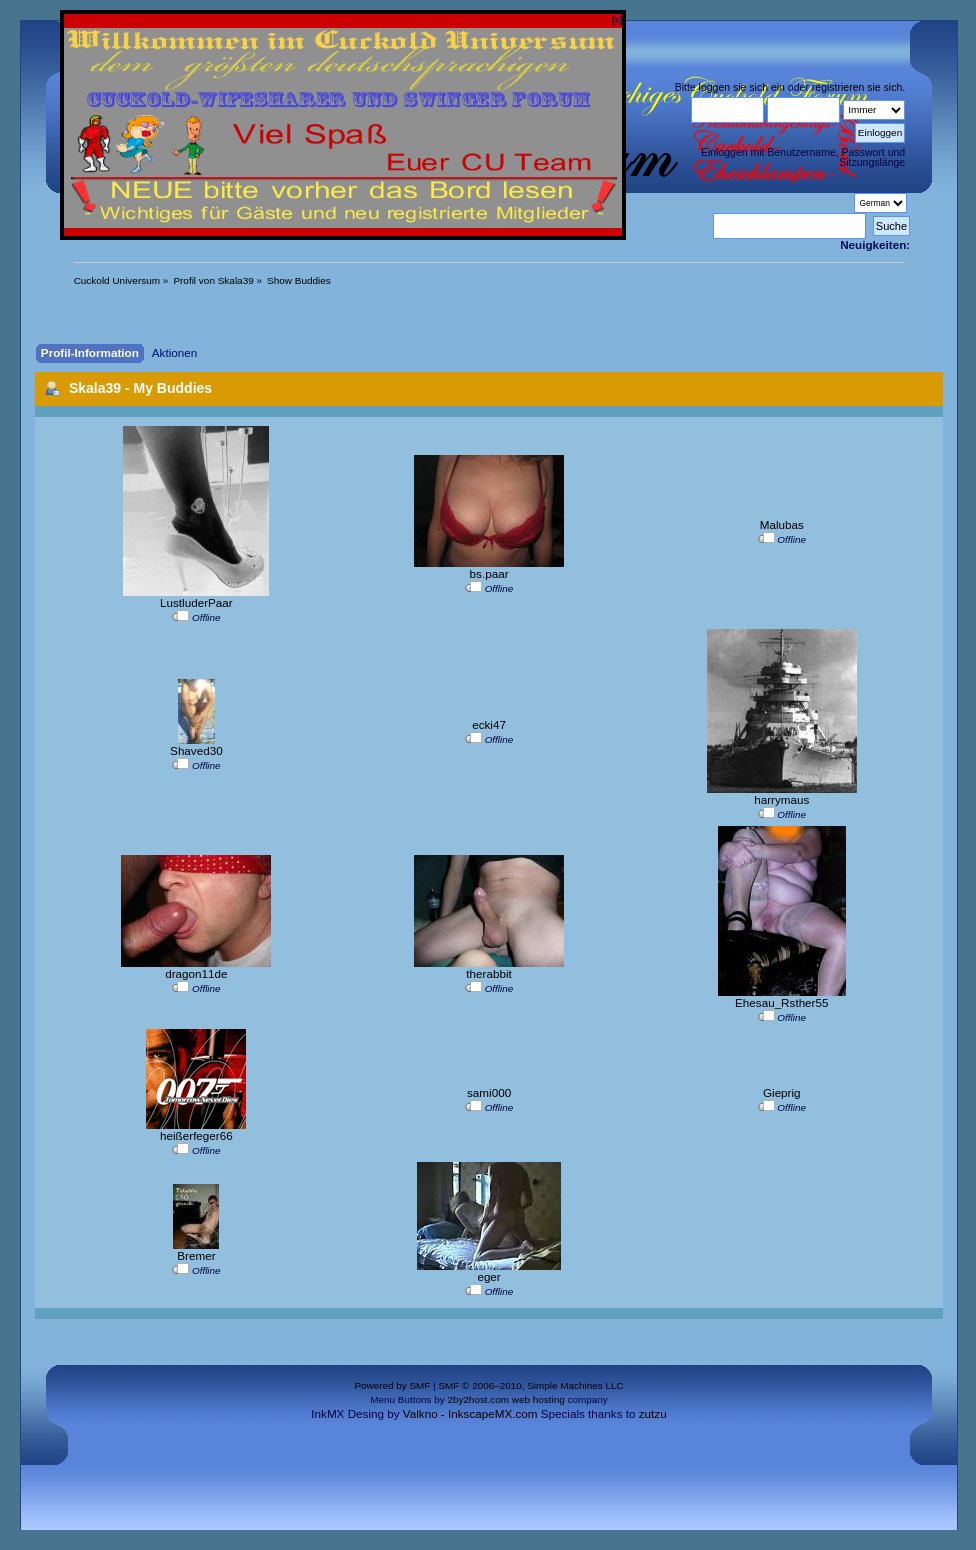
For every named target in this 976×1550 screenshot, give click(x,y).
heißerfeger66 (196, 1135)
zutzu (653, 1413)
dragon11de (196, 973)
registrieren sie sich (857, 87)
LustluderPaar (196, 602)
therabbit (488, 973)
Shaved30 (196, 750)
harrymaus (781, 799)
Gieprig (782, 1092)
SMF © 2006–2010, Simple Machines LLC (530, 1385)
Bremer (196, 1255)
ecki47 (489, 724)
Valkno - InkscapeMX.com (470, 1413)
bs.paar (489, 573)
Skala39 (95, 388)
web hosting (538, 1399)
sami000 (489, 1092)
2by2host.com (478, 1399)
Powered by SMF (392, 1385)
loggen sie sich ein (742, 87)
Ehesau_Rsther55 (781, 1002)
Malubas (782, 524)
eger (488, 1276)
